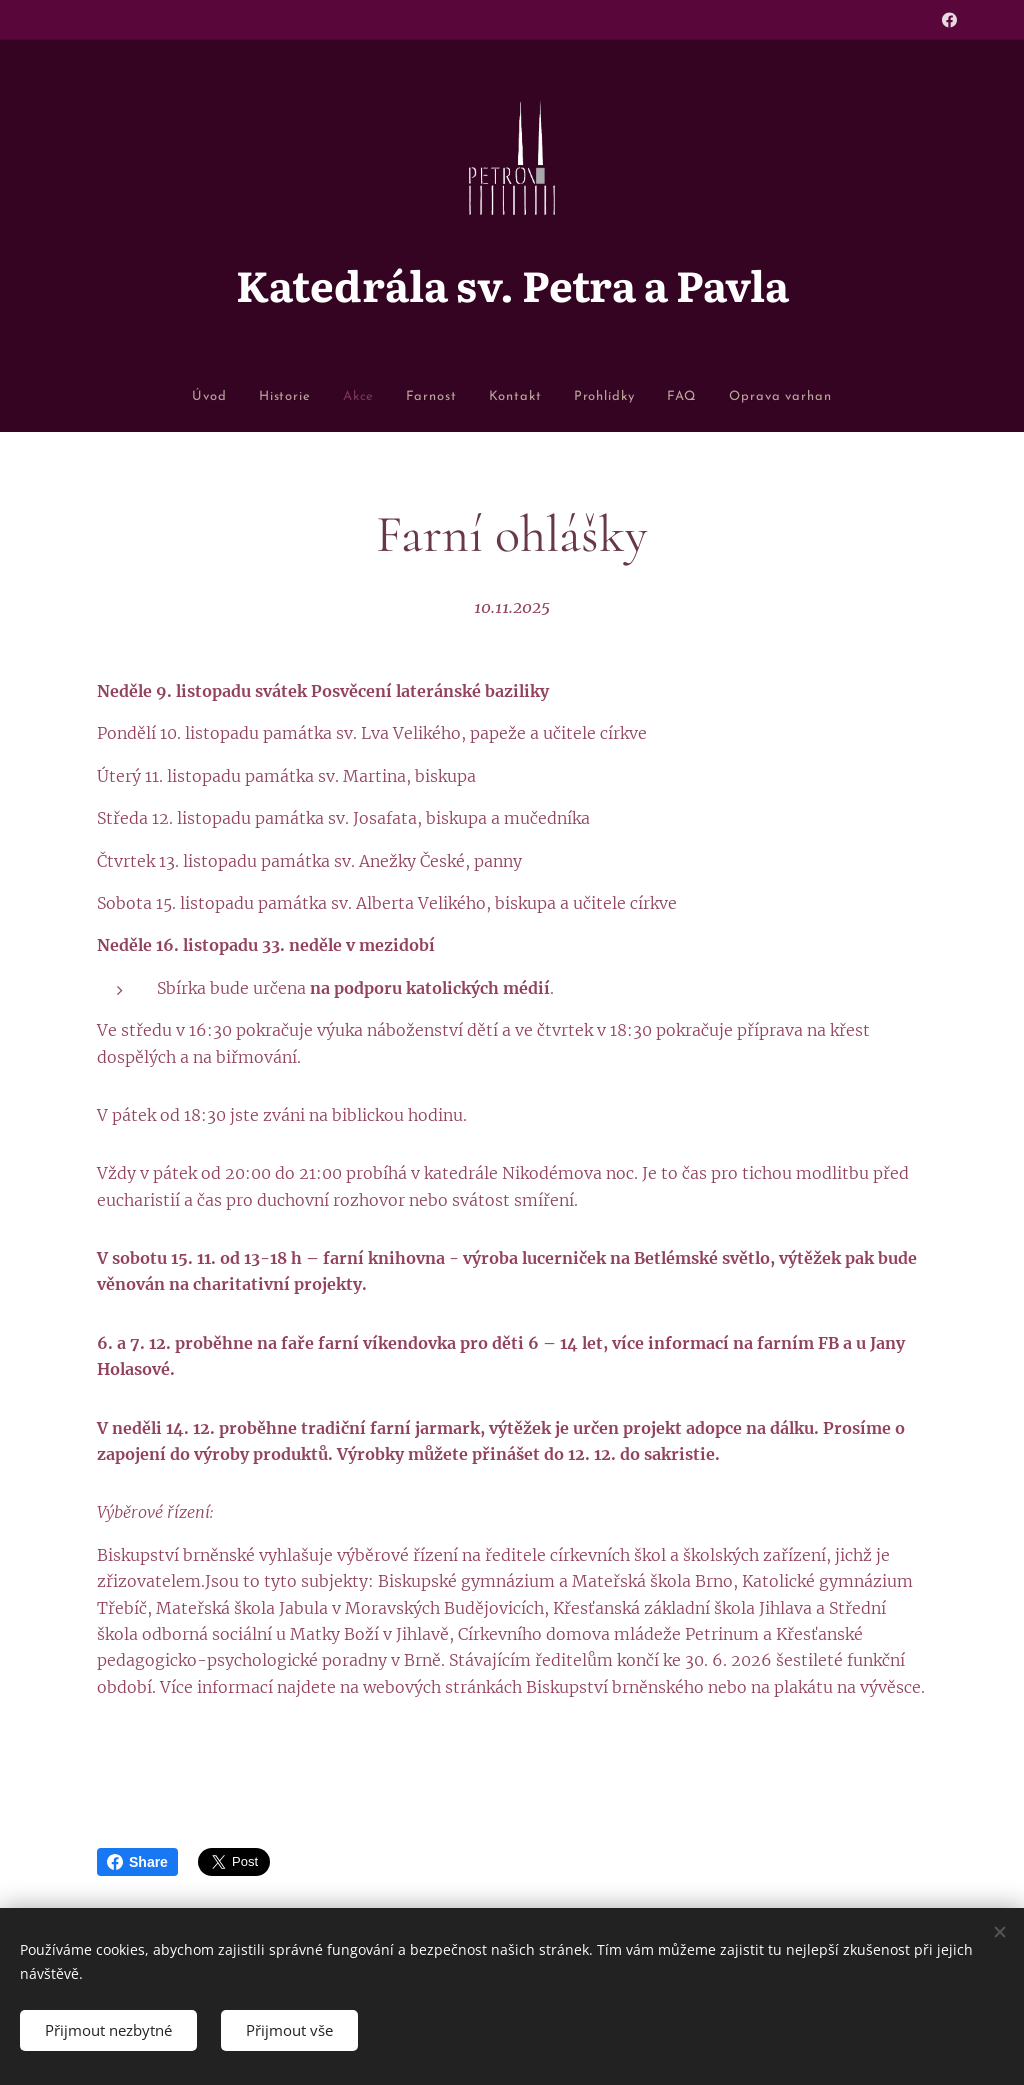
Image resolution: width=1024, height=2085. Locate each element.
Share (137, 1862)
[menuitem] (138, 397)
